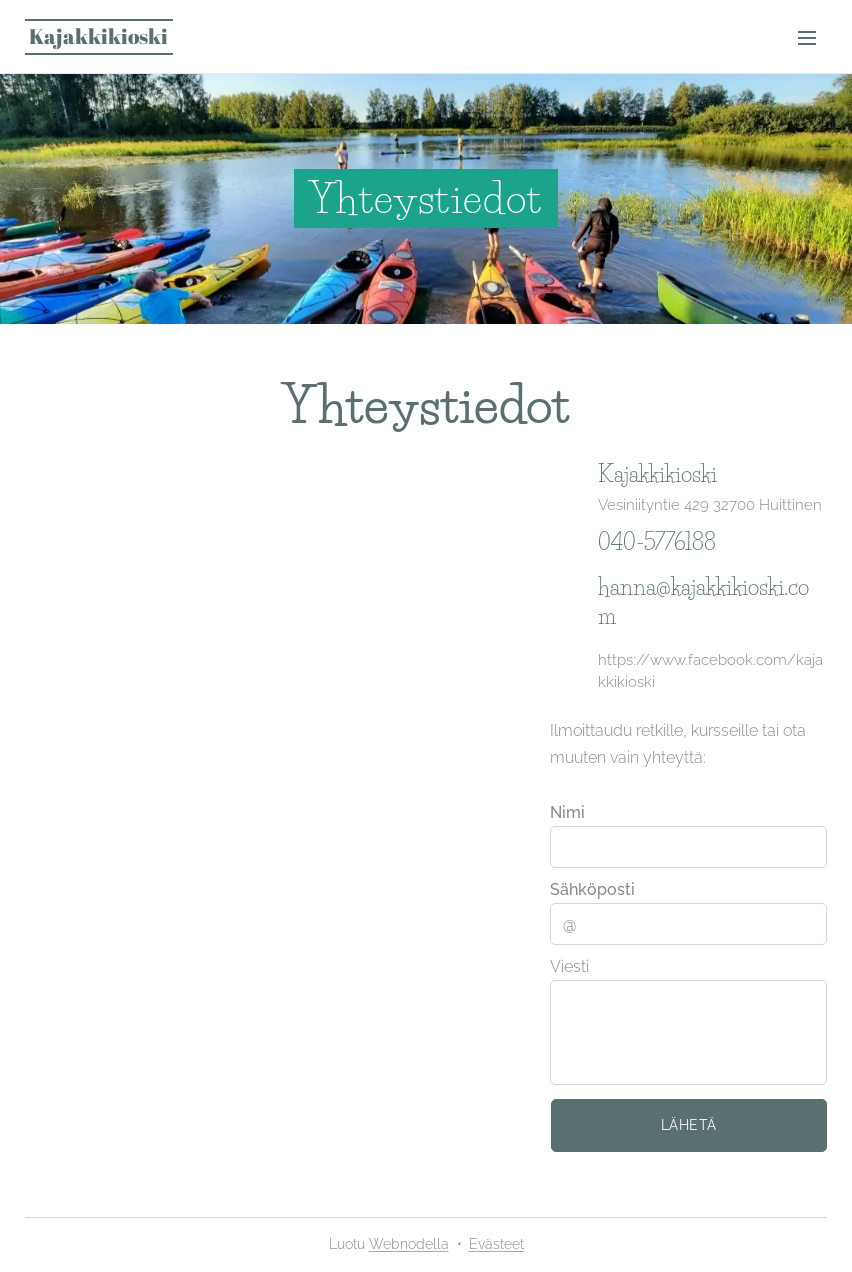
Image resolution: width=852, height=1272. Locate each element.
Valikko (807, 38)
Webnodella (409, 1244)
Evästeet (496, 1244)
